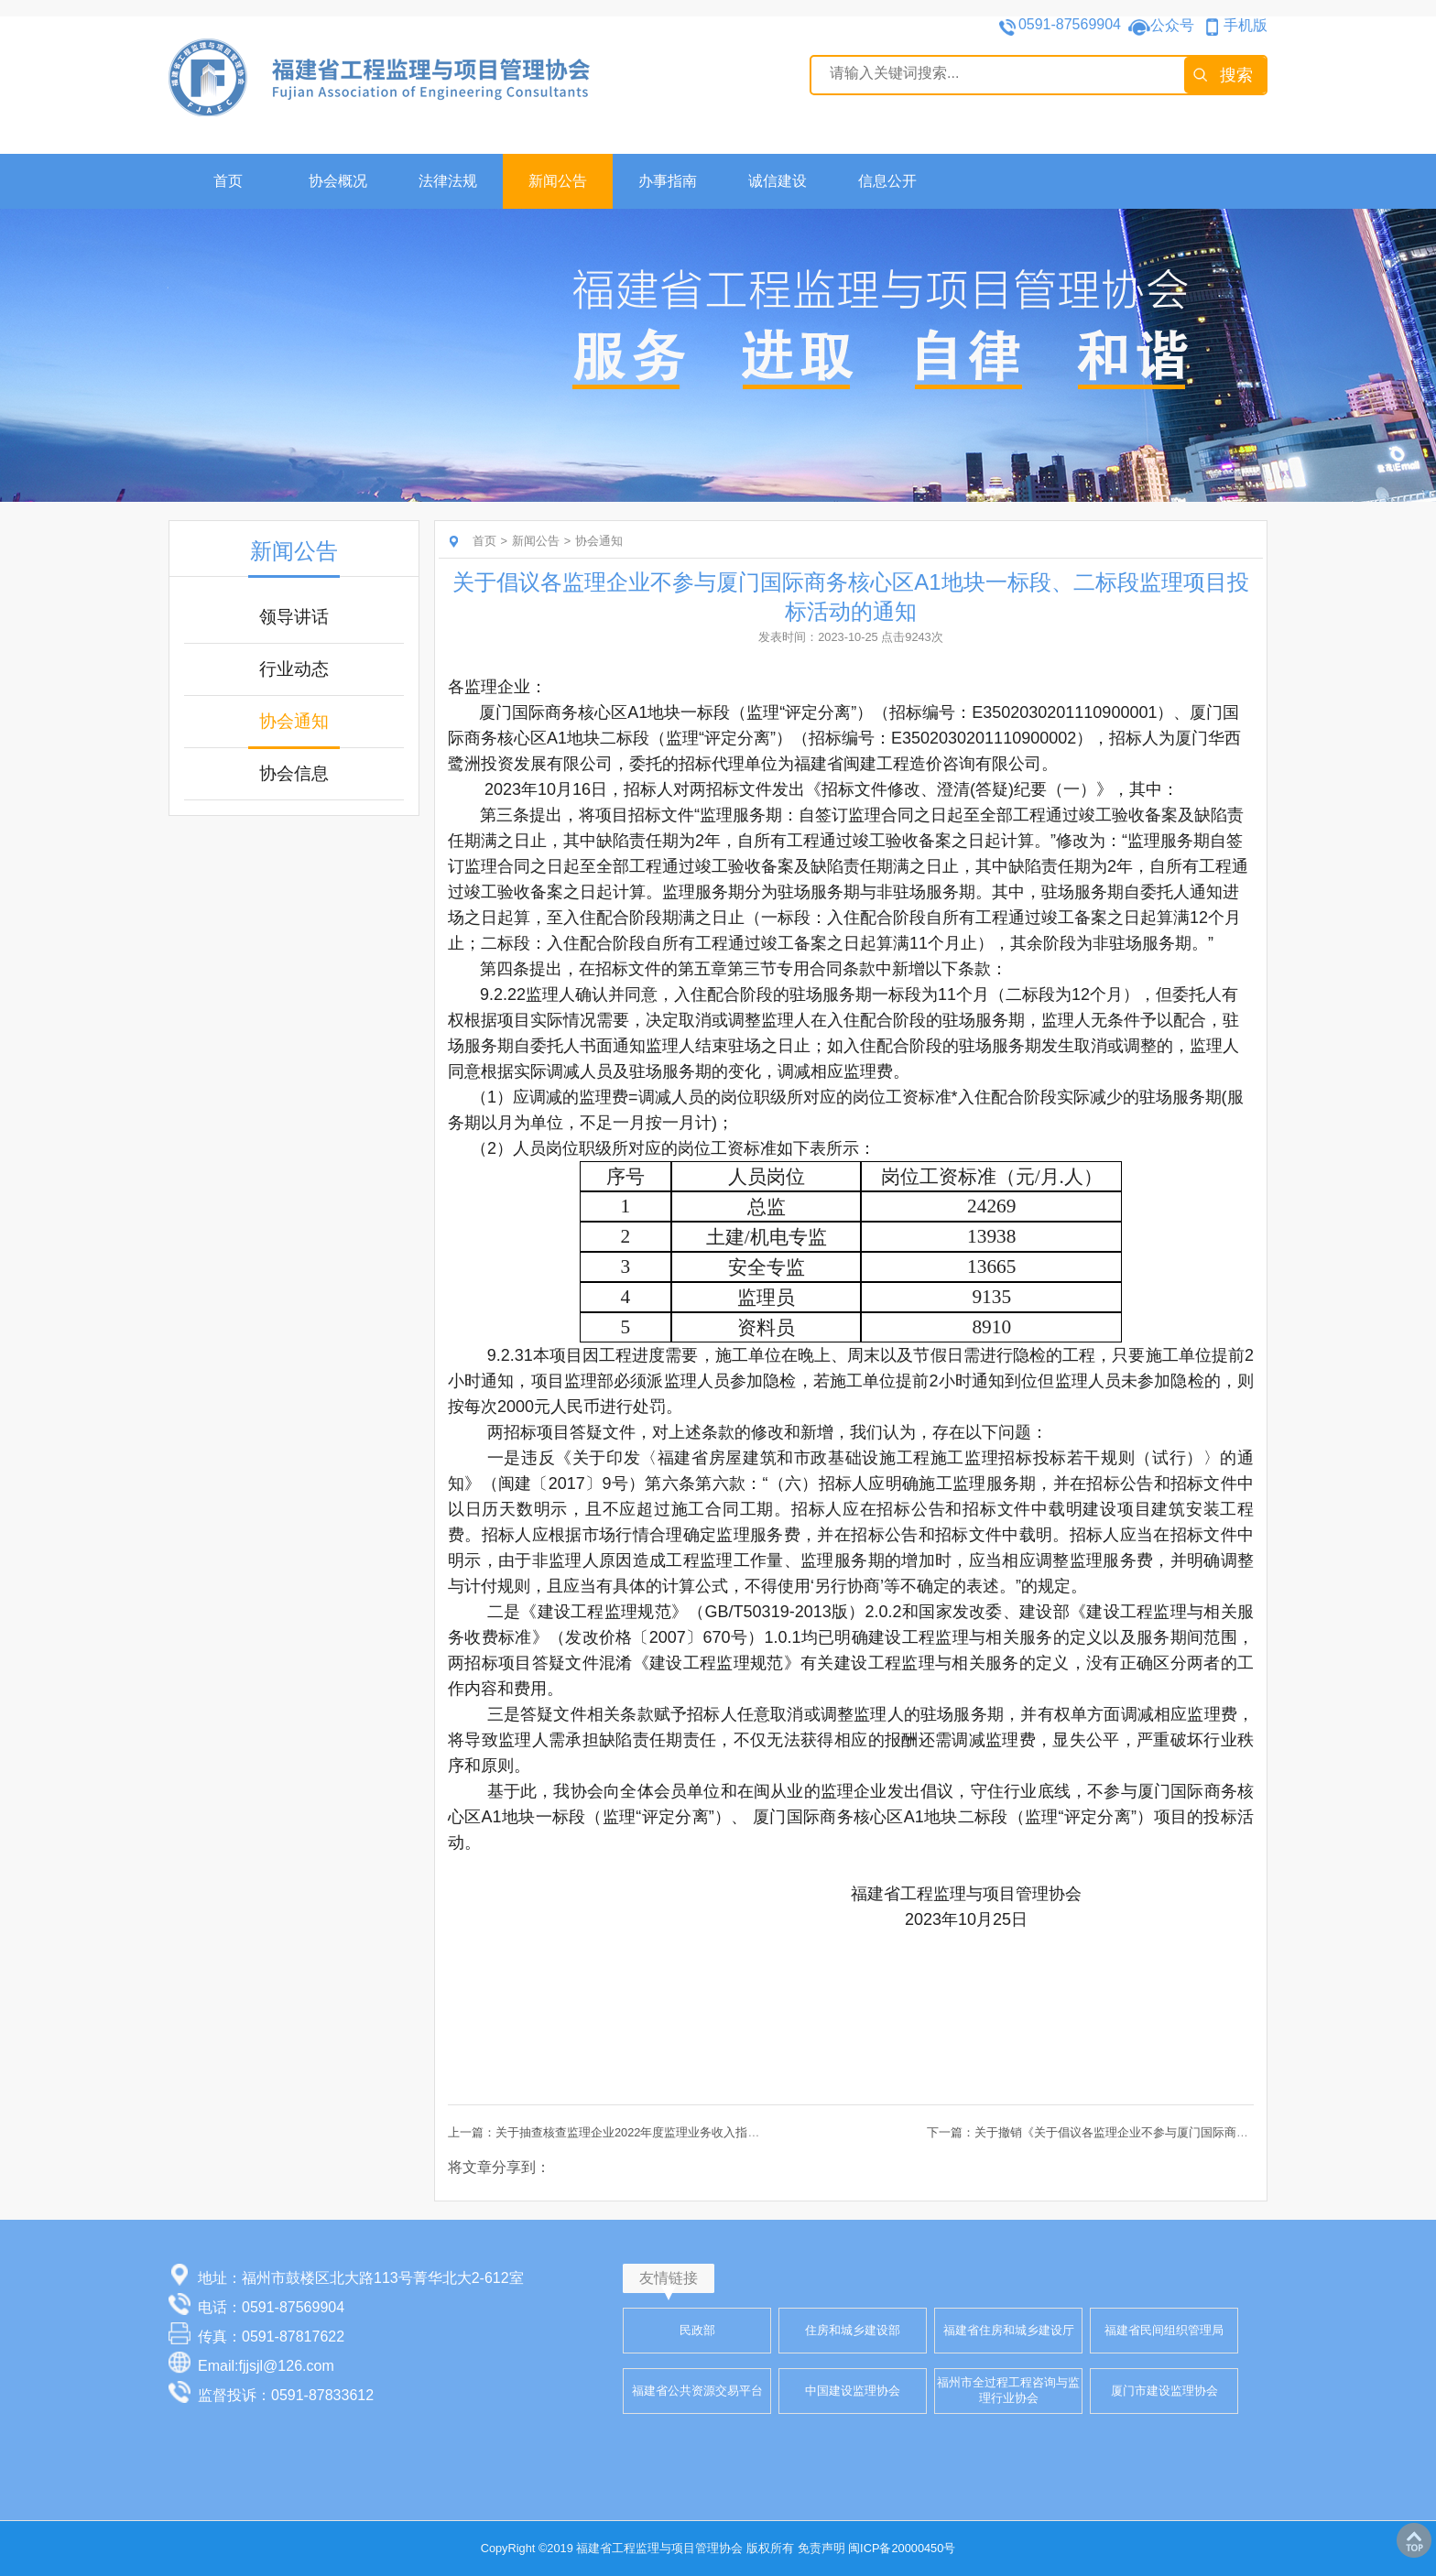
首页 (228, 181)
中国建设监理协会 (852, 2390)
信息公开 (887, 181)
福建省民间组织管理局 (1164, 2330)
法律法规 (448, 181)
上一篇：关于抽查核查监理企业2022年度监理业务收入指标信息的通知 (633, 2132)
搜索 (1236, 75)
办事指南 (667, 181)
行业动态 (294, 669)
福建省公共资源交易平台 (697, 2390)
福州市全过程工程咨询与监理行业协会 (1008, 2390)
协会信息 (294, 773)
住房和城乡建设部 (852, 2330)
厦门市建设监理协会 (1164, 2390)
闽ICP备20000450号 (901, 2548)
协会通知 (294, 721)
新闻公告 (557, 181)
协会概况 (338, 181)
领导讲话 (294, 616)
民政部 (697, 2330)
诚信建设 (777, 181)
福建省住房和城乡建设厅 (1008, 2330)
